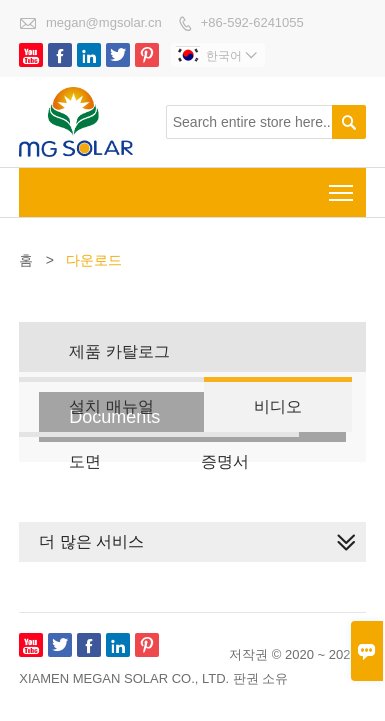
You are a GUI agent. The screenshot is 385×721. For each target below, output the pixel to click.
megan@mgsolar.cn (104, 22)
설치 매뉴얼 (111, 406)
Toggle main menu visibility (342, 186)
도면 (85, 461)
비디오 (278, 406)
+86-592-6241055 (252, 22)
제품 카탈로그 (119, 351)
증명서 (225, 461)
